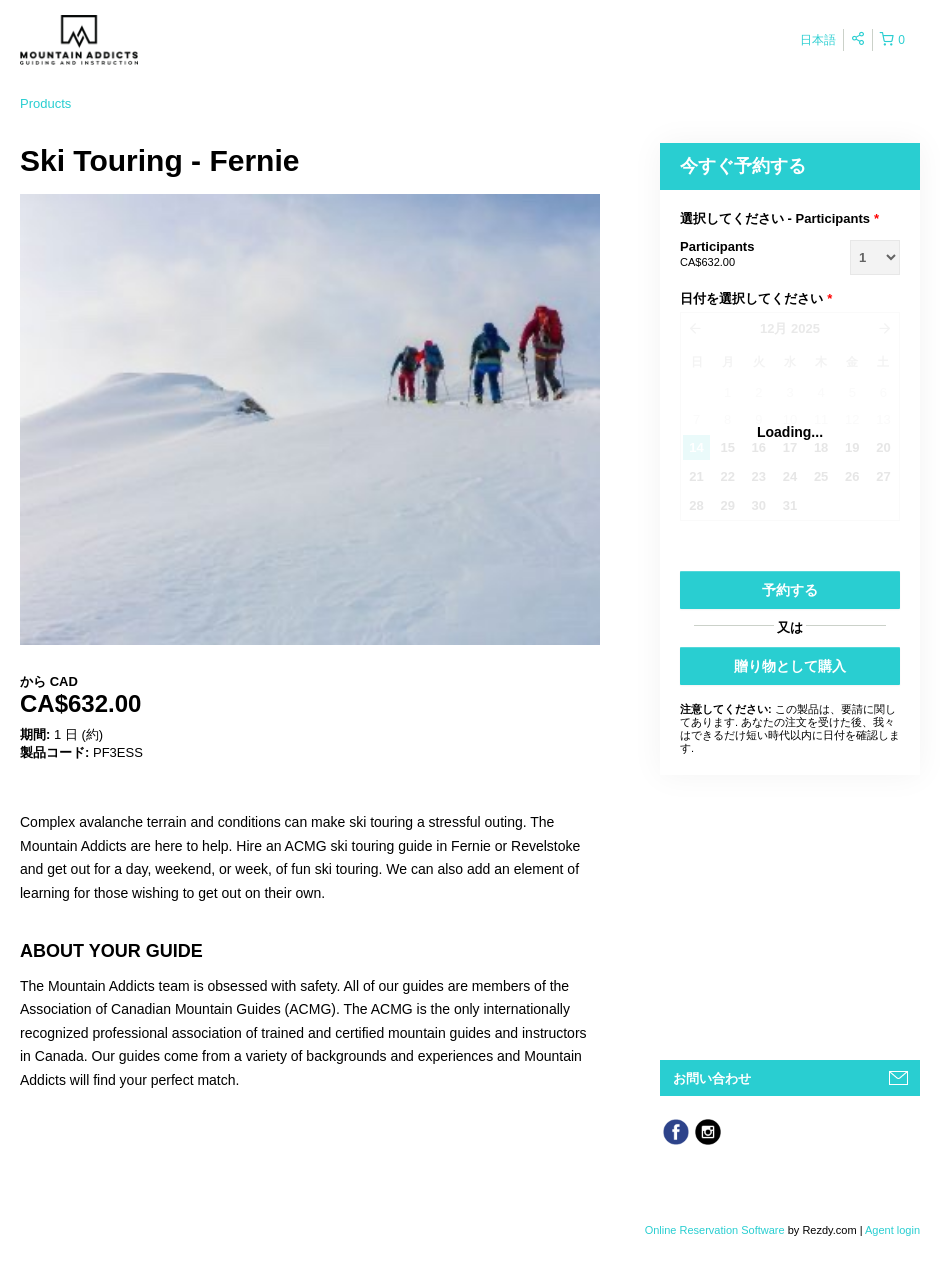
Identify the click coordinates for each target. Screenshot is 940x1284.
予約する (790, 590)
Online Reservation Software (715, 1230)
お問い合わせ (712, 1078)
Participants (740, 255)
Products (45, 103)
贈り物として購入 (790, 666)
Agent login (892, 1230)
